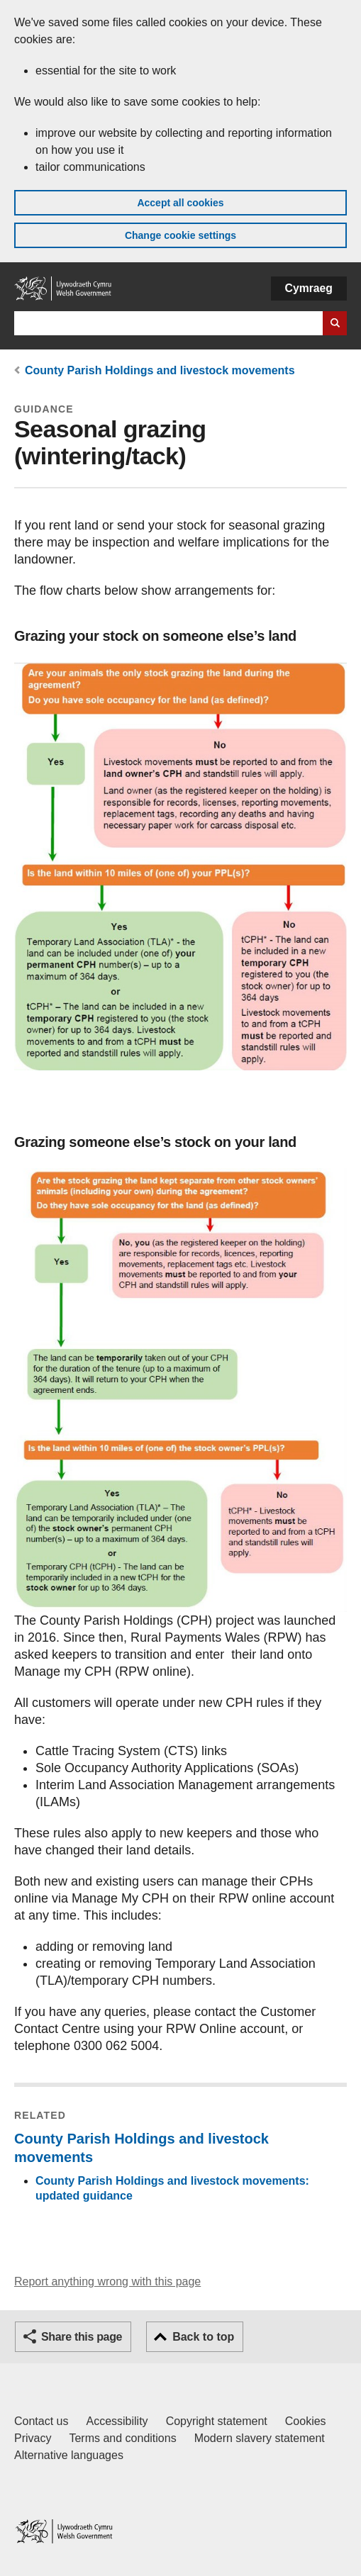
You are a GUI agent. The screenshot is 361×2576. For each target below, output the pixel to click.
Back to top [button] (203, 2337)
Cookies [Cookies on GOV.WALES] (305, 2421)
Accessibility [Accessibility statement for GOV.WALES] (117, 2421)
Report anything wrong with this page (107, 2281)
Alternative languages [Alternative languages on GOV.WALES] (68, 2455)
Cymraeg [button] (309, 288)
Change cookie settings (180, 235)
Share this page (81, 2337)
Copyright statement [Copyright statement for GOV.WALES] (216, 2421)
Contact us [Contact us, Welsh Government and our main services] (41, 2421)
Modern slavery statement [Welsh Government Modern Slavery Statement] (259, 2438)
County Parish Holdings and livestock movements (160, 370)
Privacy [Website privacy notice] (32, 2438)
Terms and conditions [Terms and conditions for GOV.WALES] (122, 2438)
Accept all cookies (180, 202)
